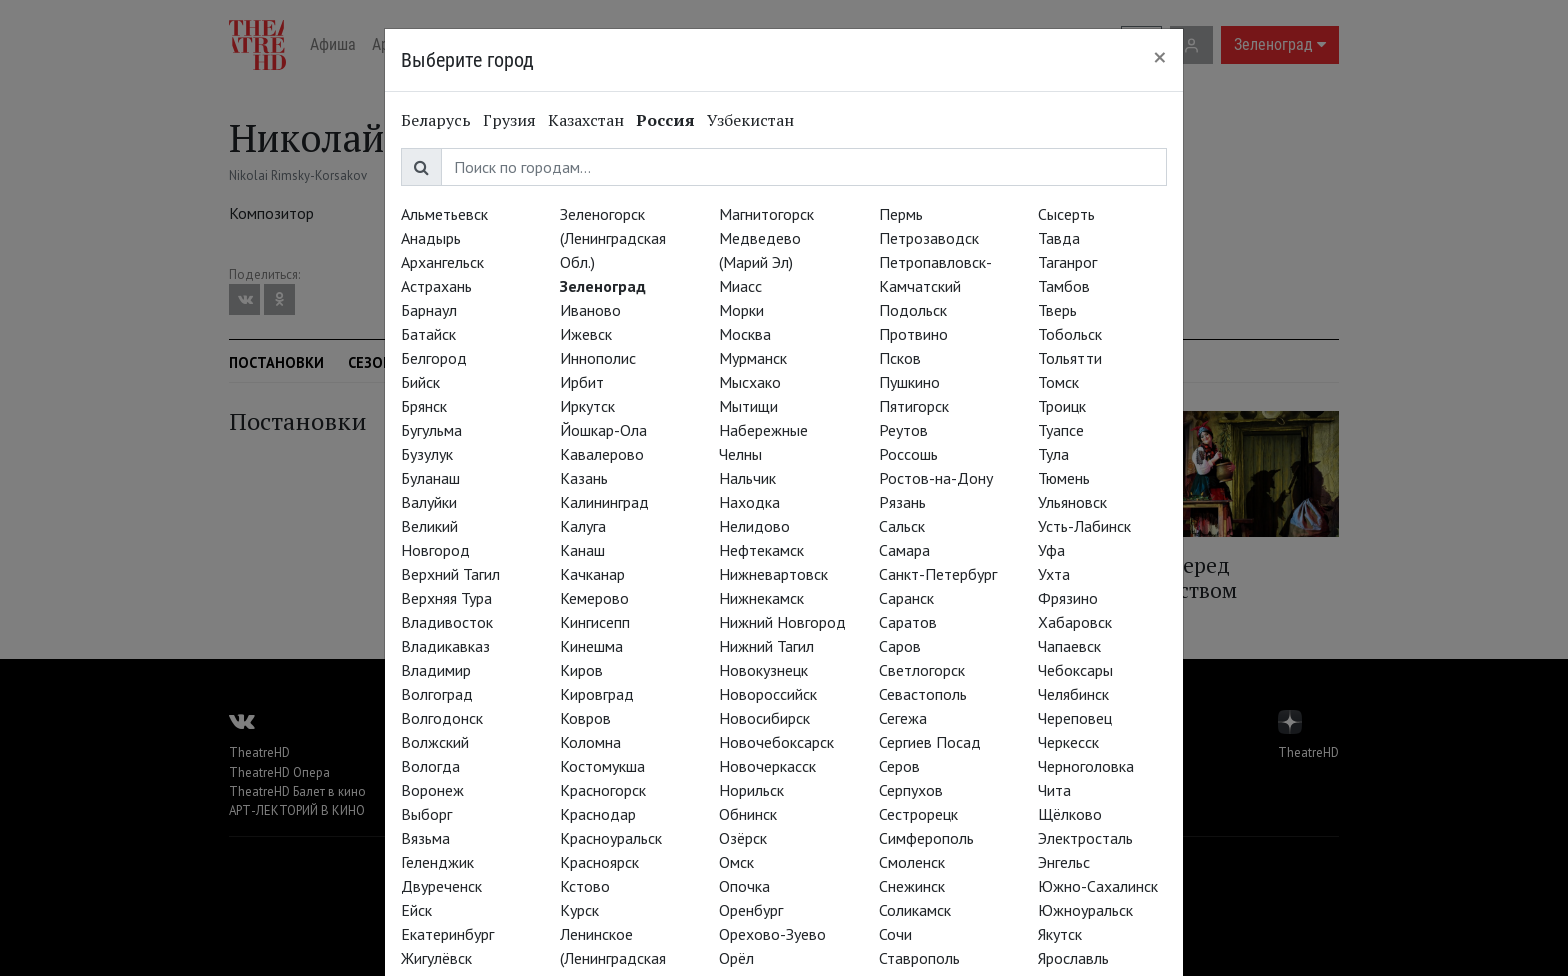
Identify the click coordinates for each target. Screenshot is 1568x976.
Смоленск (912, 862)
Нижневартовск (773, 574)
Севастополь (923, 694)
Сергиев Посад (930, 742)
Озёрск (743, 838)
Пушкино (909, 382)
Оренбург (751, 910)
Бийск (420, 382)
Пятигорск (914, 406)
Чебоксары (1075, 670)
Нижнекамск (761, 598)
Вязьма (425, 838)
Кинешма (591, 646)
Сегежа (903, 718)
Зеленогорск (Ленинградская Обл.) (613, 238)
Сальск (902, 526)
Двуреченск (441, 886)
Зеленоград (603, 286)
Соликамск (915, 910)
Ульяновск (1072, 502)
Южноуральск (1085, 910)
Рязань (902, 502)
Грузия (509, 120)
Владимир (436, 670)
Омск (736, 862)
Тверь (1057, 310)
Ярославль (1073, 958)
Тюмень (1064, 478)
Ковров (585, 718)
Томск (1058, 382)
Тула (1053, 454)
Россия (665, 120)
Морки (741, 310)
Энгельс (1064, 862)
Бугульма (431, 430)
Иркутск (587, 406)
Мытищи (748, 406)
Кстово (585, 886)
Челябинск (1073, 694)
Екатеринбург (447, 934)
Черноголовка (1086, 766)
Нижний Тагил (766, 646)
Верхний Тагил (450, 574)
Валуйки (429, 502)
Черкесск (1068, 742)
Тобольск (1070, 334)
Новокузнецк (763, 670)
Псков (900, 358)
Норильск (751, 790)
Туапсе (1061, 430)
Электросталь (1085, 838)
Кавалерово (602, 454)
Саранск (906, 598)
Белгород (434, 358)
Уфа (1051, 550)
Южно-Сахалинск (1098, 886)
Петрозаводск (929, 238)
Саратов (908, 622)
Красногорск (603, 790)
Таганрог (1067, 262)
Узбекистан (750, 120)
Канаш (582, 550)
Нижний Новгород (782, 622)
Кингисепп (595, 622)
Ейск (416, 910)
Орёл (736, 958)
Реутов (903, 430)
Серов (899, 766)
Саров (900, 646)
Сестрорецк (918, 814)
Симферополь (926, 838)
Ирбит (582, 382)
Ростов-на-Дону (936, 478)
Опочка (744, 886)
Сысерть (1066, 214)
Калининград (604, 502)
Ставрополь (919, 958)
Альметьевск (444, 214)
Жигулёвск (436, 958)
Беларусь (436, 120)
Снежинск (912, 886)
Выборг (426, 814)
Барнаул (429, 310)
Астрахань (436, 286)
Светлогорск (922, 670)
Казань (584, 478)
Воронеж (432, 790)
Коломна (590, 742)
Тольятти (1070, 358)
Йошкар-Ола (603, 430)
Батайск (428, 334)
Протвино (913, 334)
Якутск (1060, 934)
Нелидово (754, 526)
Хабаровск (1075, 622)
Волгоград (437, 694)
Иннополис (598, 358)
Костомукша (602, 766)
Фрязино (1068, 598)
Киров (581, 670)
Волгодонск (442, 718)
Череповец (1075, 718)
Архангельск (442, 262)
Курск (579, 910)
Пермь (901, 214)
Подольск (913, 310)
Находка (749, 502)
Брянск (424, 406)
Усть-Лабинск (1084, 526)
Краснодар (598, 814)
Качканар (592, 574)
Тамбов (1064, 286)
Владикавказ (445, 646)
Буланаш (430, 478)
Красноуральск (611, 838)
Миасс (740, 286)
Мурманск (753, 358)
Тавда (1059, 238)
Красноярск (599, 862)
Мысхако (750, 382)
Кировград (597, 694)
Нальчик (747, 478)
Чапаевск (1069, 646)
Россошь (908, 454)
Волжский (435, 742)
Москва (745, 334)
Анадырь (431, 238)
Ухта (1054, 574)
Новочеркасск (767, 766)
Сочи (895, 934)
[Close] (1160, 57)
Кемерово (594, 598)
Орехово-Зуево (772, 934)
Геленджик (437, 862)
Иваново (590, 310)
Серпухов (911, 790)
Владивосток (447, 622)
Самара (904, 550)
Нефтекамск (761, 550)
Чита (1054, 790)
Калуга (583, 526)
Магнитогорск (766, 214)
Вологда (430, 766)
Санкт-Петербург (938, 574)
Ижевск (586, 334)
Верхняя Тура (446, 598)
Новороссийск (768, 694)
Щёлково (1070, 814)
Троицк (1062, 406)
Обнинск (748, 814)
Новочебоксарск (776, 742)
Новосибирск (764, 718)
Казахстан (586, 120)
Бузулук (427, 454)
